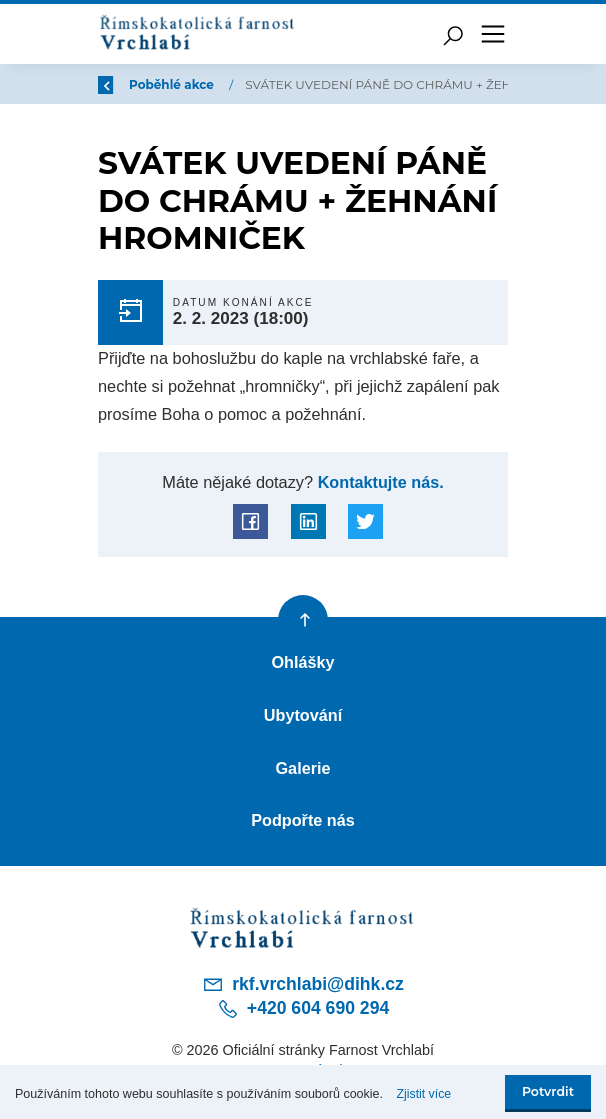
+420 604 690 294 (303, 1010)
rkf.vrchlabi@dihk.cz (303, 985)
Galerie (302, 768)
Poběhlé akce (173, 84)
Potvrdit (548, 1091)
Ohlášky (303, 662)
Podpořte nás (303, 821)
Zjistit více (425, 1094)
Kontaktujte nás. (379, 482)
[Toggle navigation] (493, 34)
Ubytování (302, 715)
